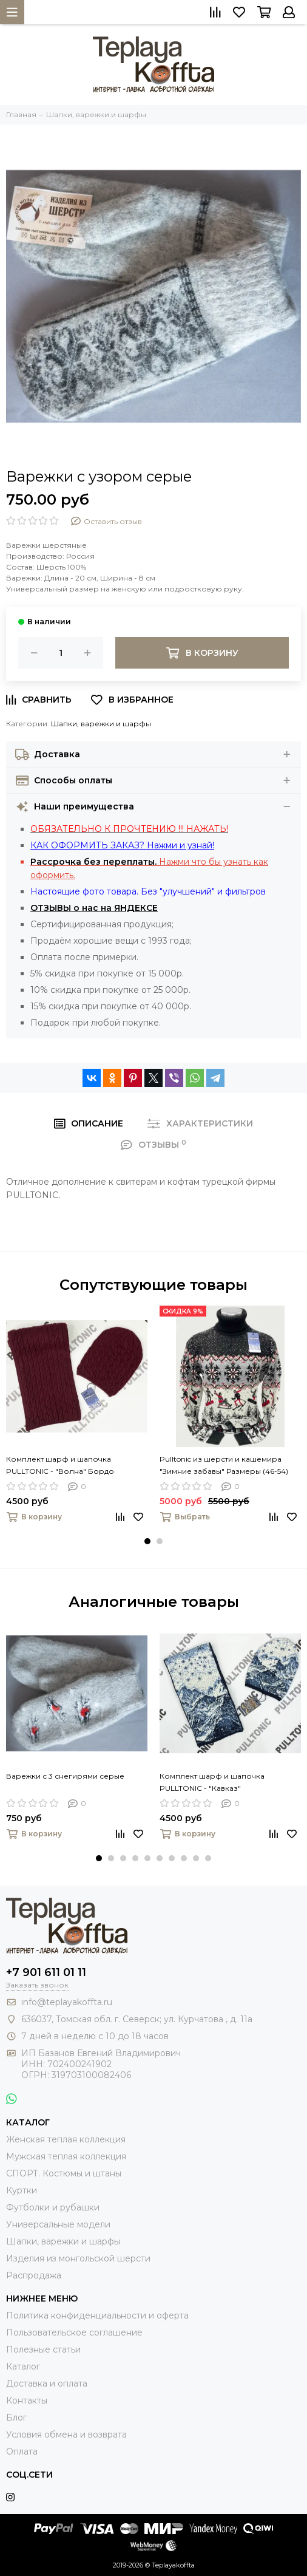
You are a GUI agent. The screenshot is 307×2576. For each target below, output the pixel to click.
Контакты (26, 2400)
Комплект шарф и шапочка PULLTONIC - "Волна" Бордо (60, 1465)
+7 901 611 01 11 (46, 1972)
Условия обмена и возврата (66, 2434)
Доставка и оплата (46, 2383)
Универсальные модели (58, 2224)
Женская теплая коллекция (66, 2139)
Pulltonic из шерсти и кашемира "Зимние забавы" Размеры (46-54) (224, 1465)
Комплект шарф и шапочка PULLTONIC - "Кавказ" (212, 1782)
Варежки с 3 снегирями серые (65, 1775)
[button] (147, 1541)
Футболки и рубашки (53, 2207)
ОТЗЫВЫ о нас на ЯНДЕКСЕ (94, 907)
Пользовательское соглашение (74, 2332)
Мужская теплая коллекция (66, 2156)
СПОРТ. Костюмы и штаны (63, 2173)
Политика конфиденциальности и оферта (97, 2315)
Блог (16, 2417)
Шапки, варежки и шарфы (101, 723)
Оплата (22, 2451)
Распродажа (33, 2275)
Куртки (21, 2190)
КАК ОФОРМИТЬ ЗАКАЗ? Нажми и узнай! (122, 845)
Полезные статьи (43, 2349)
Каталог (23, 2366)
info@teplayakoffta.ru (66, 2002)
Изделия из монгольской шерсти (78, 2258)
